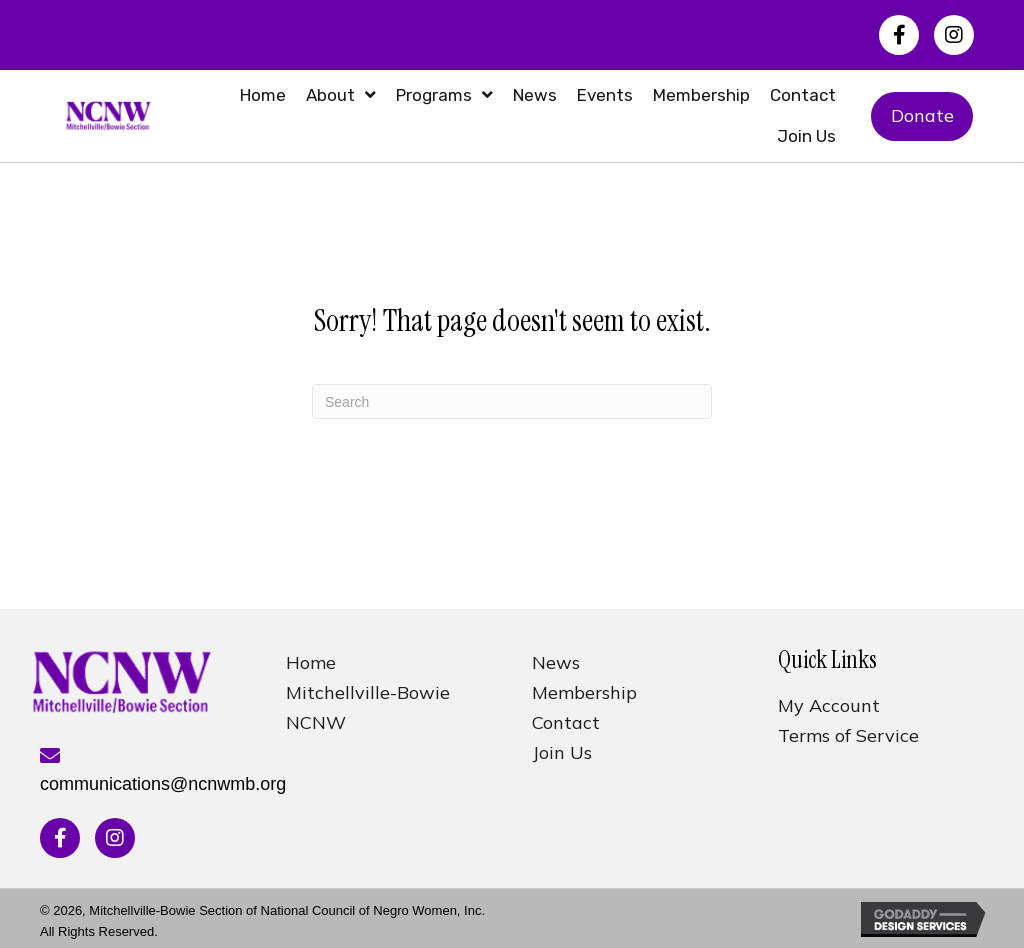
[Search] (512, 401)
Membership (584, 692)
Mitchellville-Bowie (368, 692)
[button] (899, 35)
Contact (566, 722)
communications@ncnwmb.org (163, 784)
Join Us (562, 752)
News (556, 662)
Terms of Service (848, 735)
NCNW (316, 722)
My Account (829, 705)
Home (311, 662)
